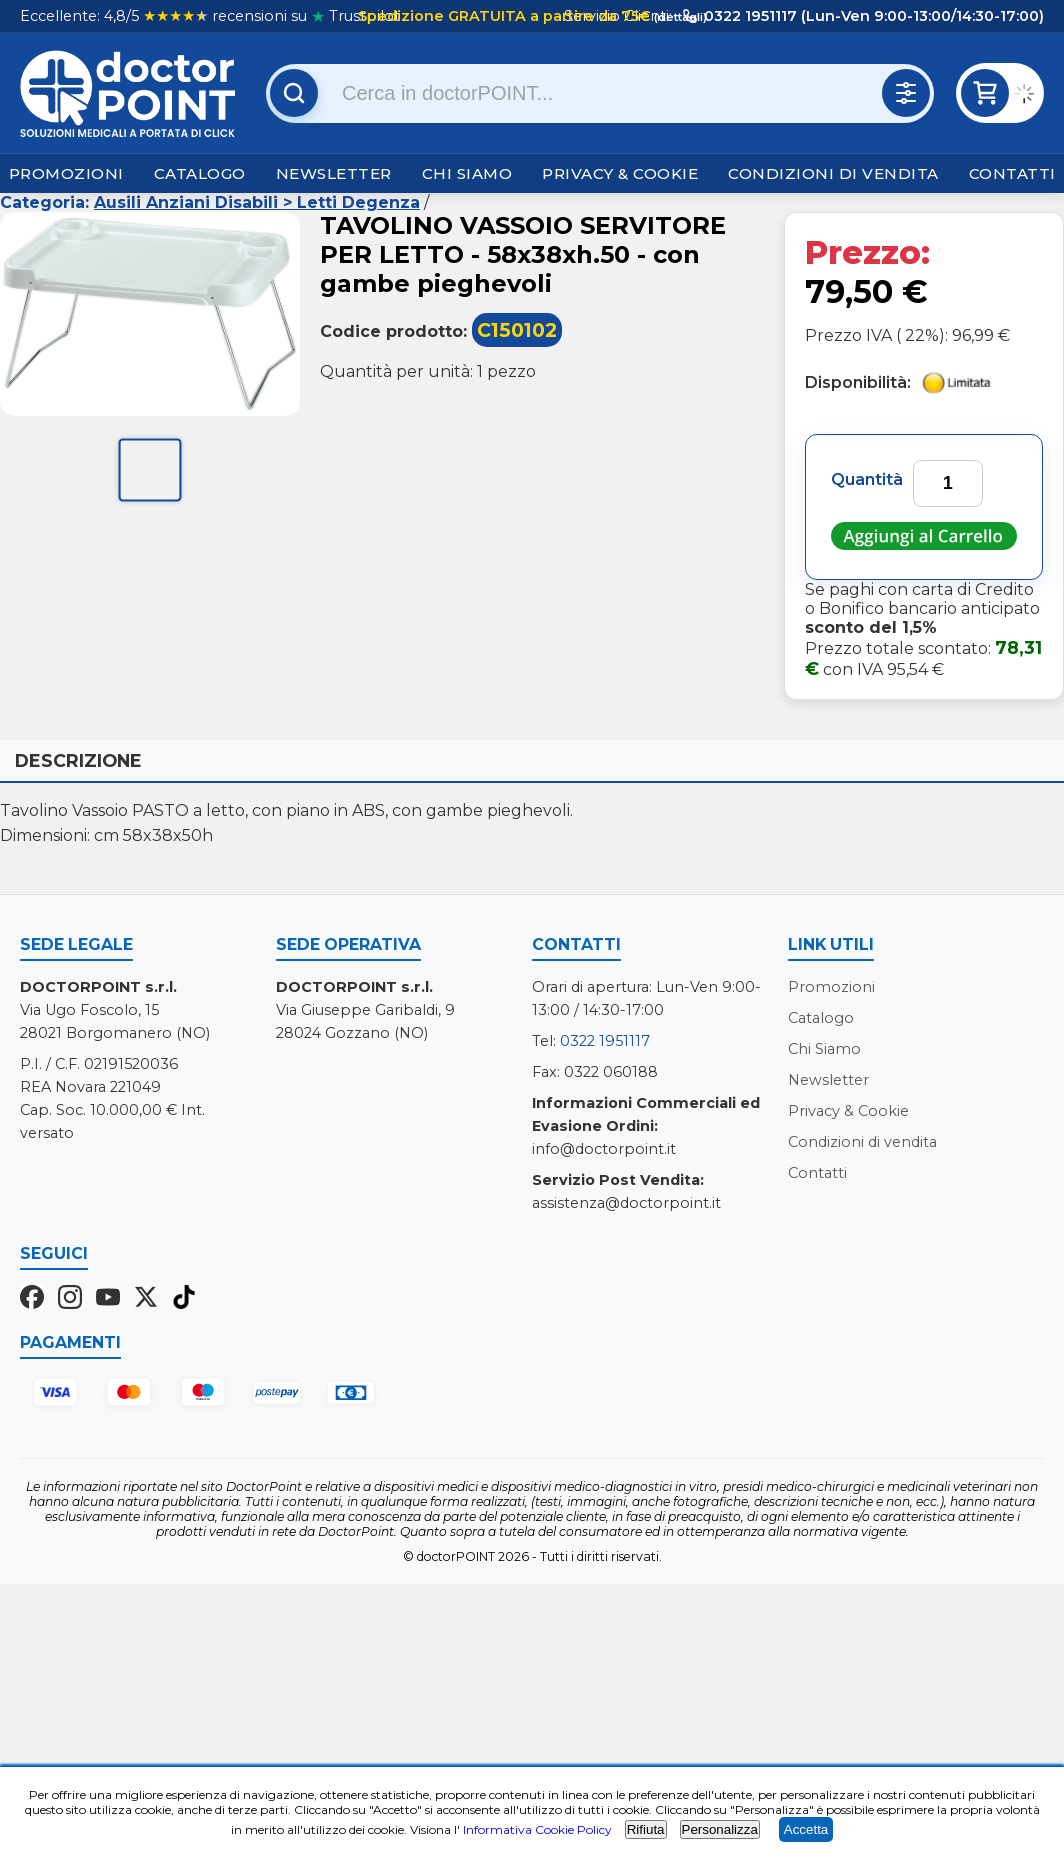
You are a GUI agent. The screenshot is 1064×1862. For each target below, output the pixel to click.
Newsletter (334, 173)
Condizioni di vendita (833, 173)
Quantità (867, 479)
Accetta (806, 1829)
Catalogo (200, 173)
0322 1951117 (605, 1041)
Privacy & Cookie (620, 173)
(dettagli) (679, 17)
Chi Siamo (467, 173)
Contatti (1012, 173)
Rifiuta (646, 1829)
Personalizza (720, 1829)
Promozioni (66, 173)
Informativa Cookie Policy (537, 1829)
